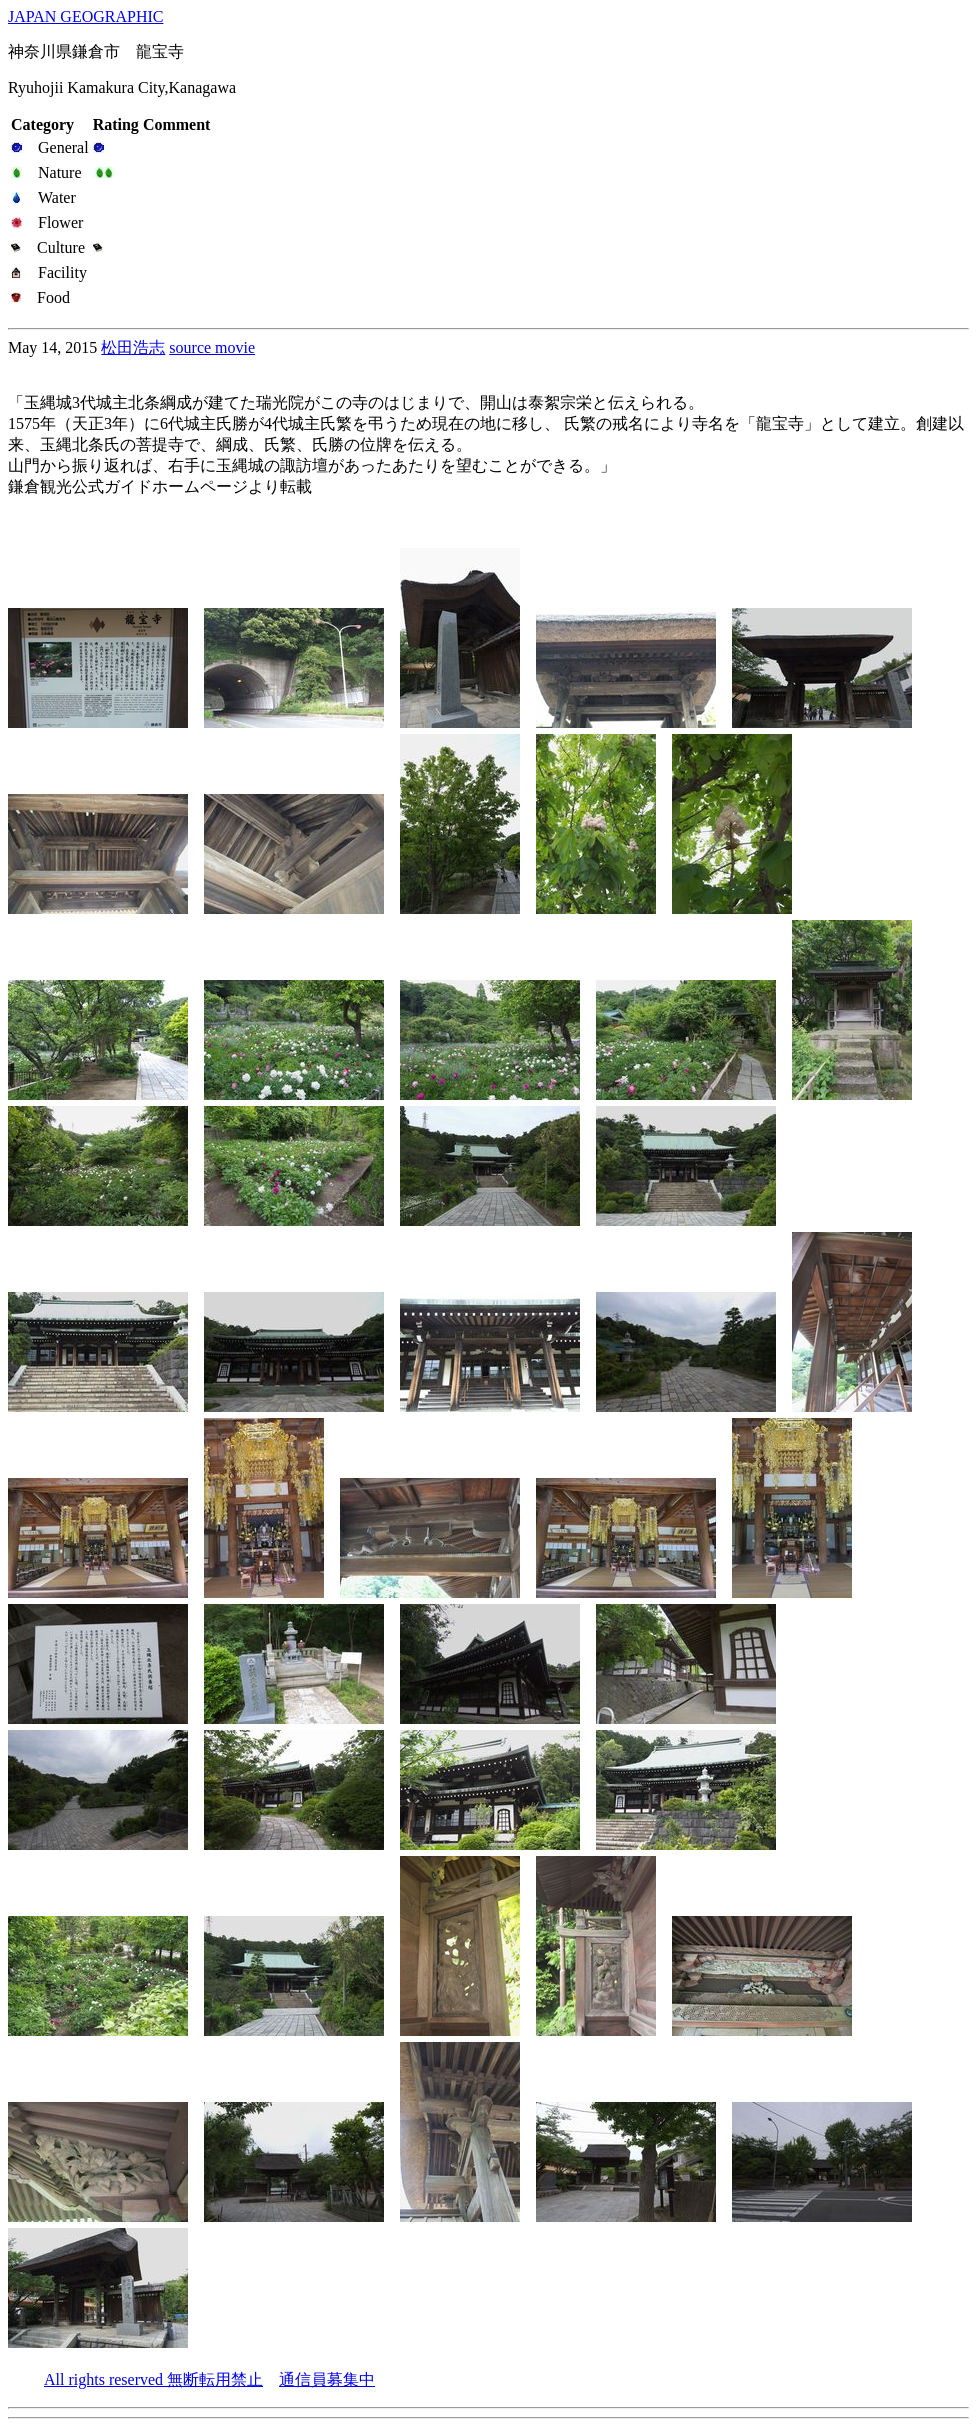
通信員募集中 (327, 2379)
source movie (212, 347)
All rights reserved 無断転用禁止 (153, 2379)
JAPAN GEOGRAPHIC (85, 16)
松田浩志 (133, 347)
